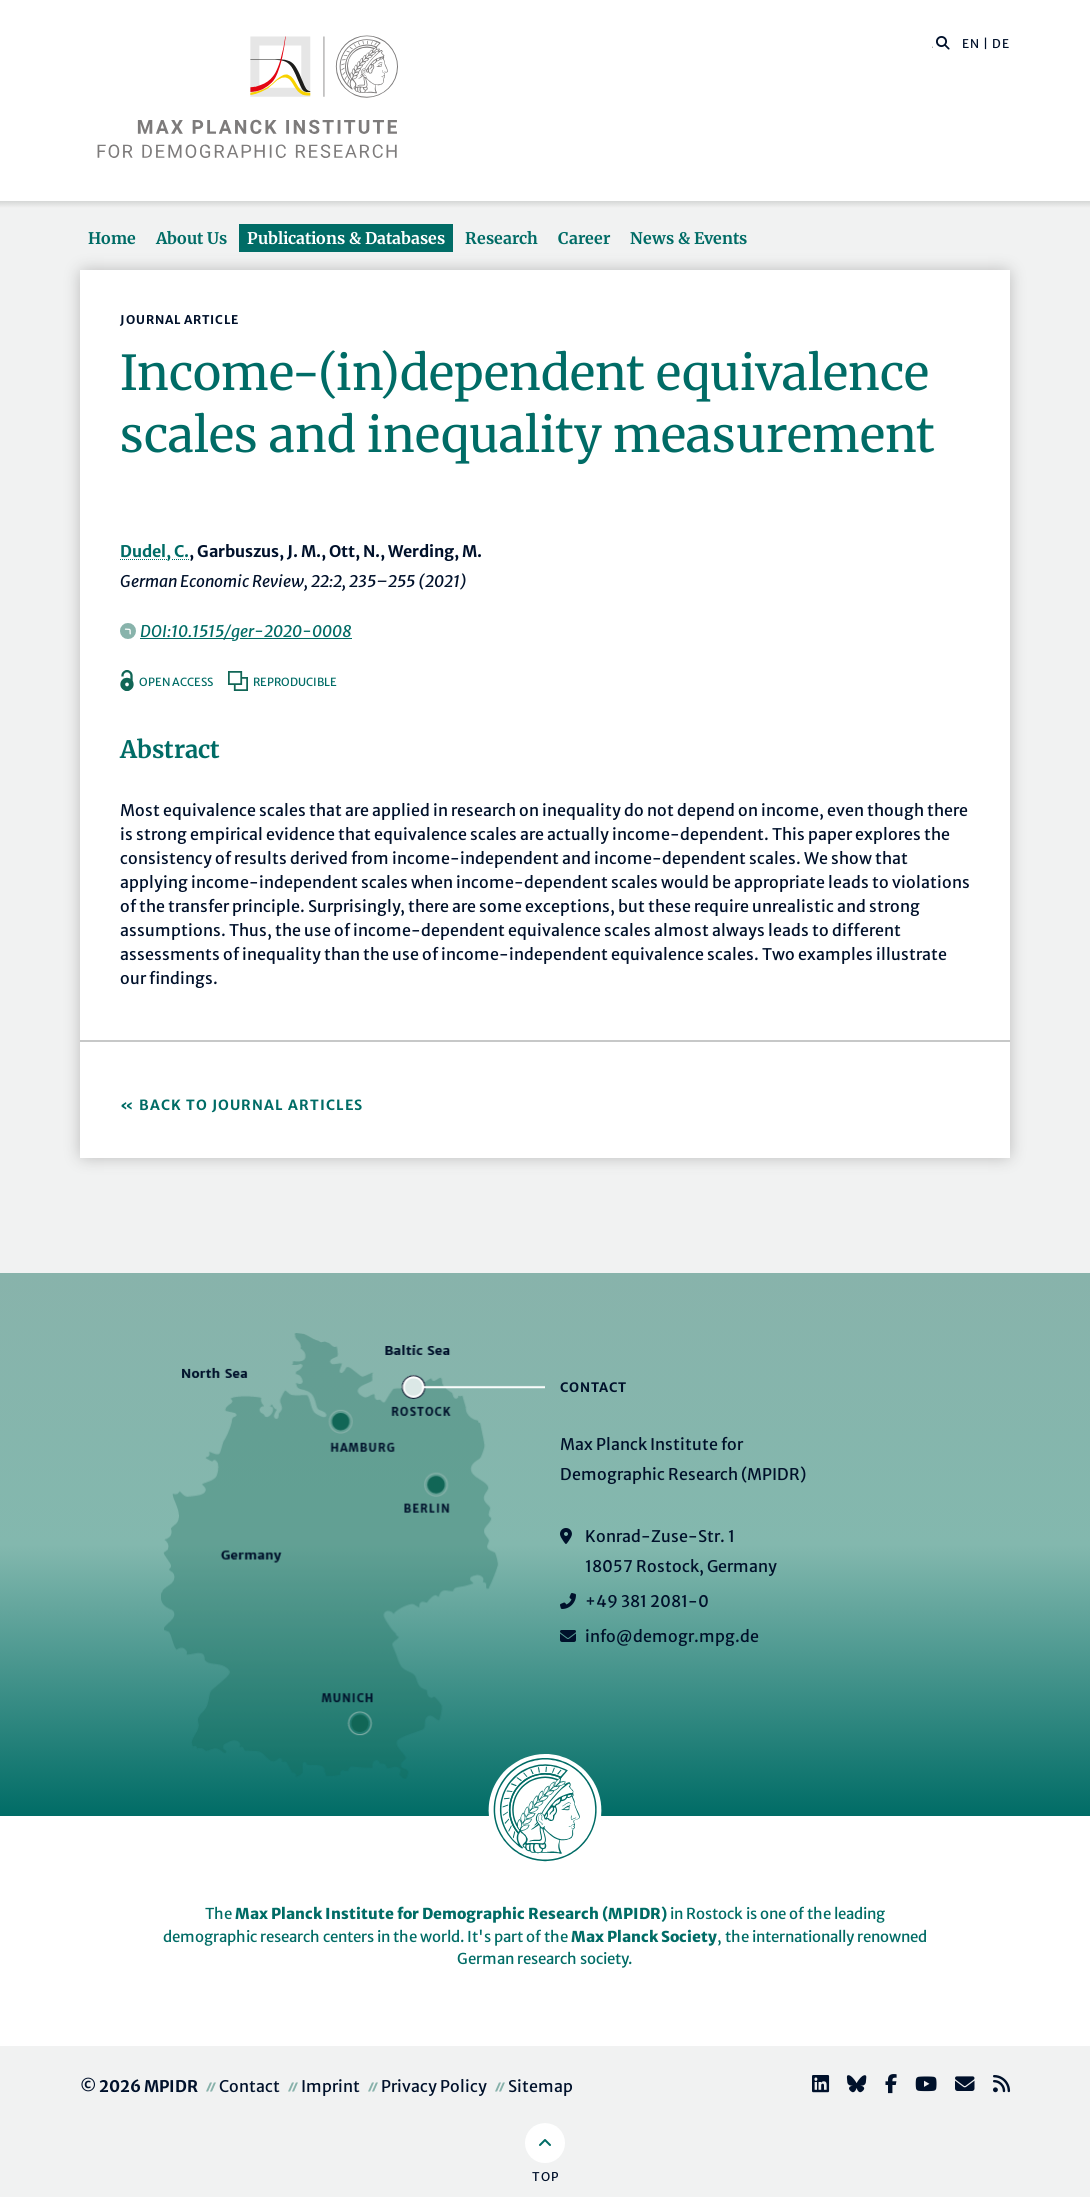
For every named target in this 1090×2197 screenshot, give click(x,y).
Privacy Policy (434, 2086)
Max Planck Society (644, 1936)
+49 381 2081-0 (647, 1601)
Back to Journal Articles (251, 1105)
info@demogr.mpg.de (672, 1636)
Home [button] (112, 238)
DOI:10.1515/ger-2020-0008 (246, 631)
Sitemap (540, 2086)
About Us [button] (191, 238)
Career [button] (584, 238)
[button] (943, 42)
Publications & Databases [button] (346, 238)
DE (1001, 43)
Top (545, 2176)
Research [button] (501, 238)
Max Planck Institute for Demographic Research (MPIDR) (451, 1913)
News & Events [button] (688, 238)
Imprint (330, 2086)
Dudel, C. (154, 551)
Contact (249, 2086)
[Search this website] (932, 44)
